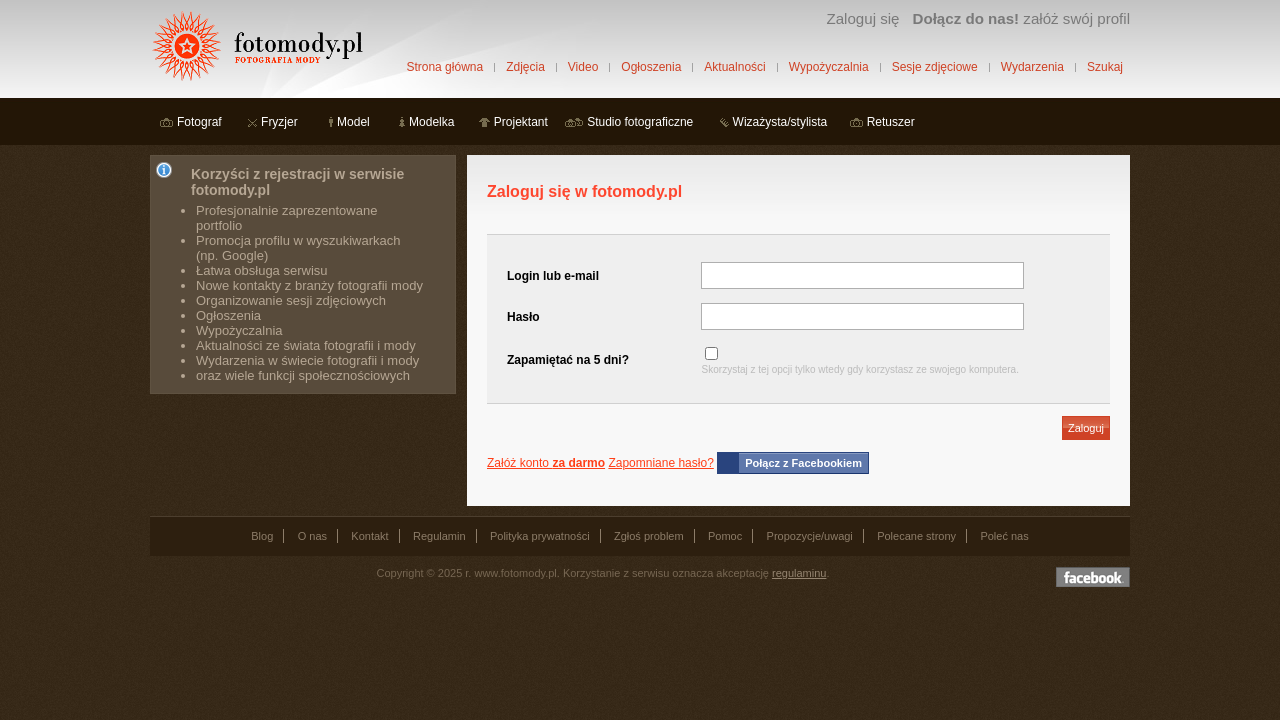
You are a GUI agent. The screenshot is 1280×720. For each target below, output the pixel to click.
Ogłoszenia (651, 67)
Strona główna (444, 67)
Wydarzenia (1032, 67)
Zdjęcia (525, 67)
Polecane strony (916, 536)
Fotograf (199, 122)
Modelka (431, 122)
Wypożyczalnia (829, 67)
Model (353, 122)
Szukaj (1105, 67)
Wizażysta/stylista (780, 122)
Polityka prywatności (540, 536)
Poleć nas (1004, 536)
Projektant (521, 122)
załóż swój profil (1021, 18)
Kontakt (369, 536)
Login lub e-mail (553, 276)
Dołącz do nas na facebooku (1093, 577)
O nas (312, 536)
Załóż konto (546, 463)
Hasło (523, 317)
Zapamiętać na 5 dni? (568, 360)
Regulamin (439, 536)
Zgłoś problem (649, 536)
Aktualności (734, 67)
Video (583, 67)
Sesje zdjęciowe (935, 67)
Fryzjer (279, 122)
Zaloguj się (862, 18)
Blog (262, 536)
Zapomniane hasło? (660, 463)
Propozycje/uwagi (810, 536)
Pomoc (725, 536)
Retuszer (891, 122)
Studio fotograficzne (640, 122)
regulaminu (799, 573)
